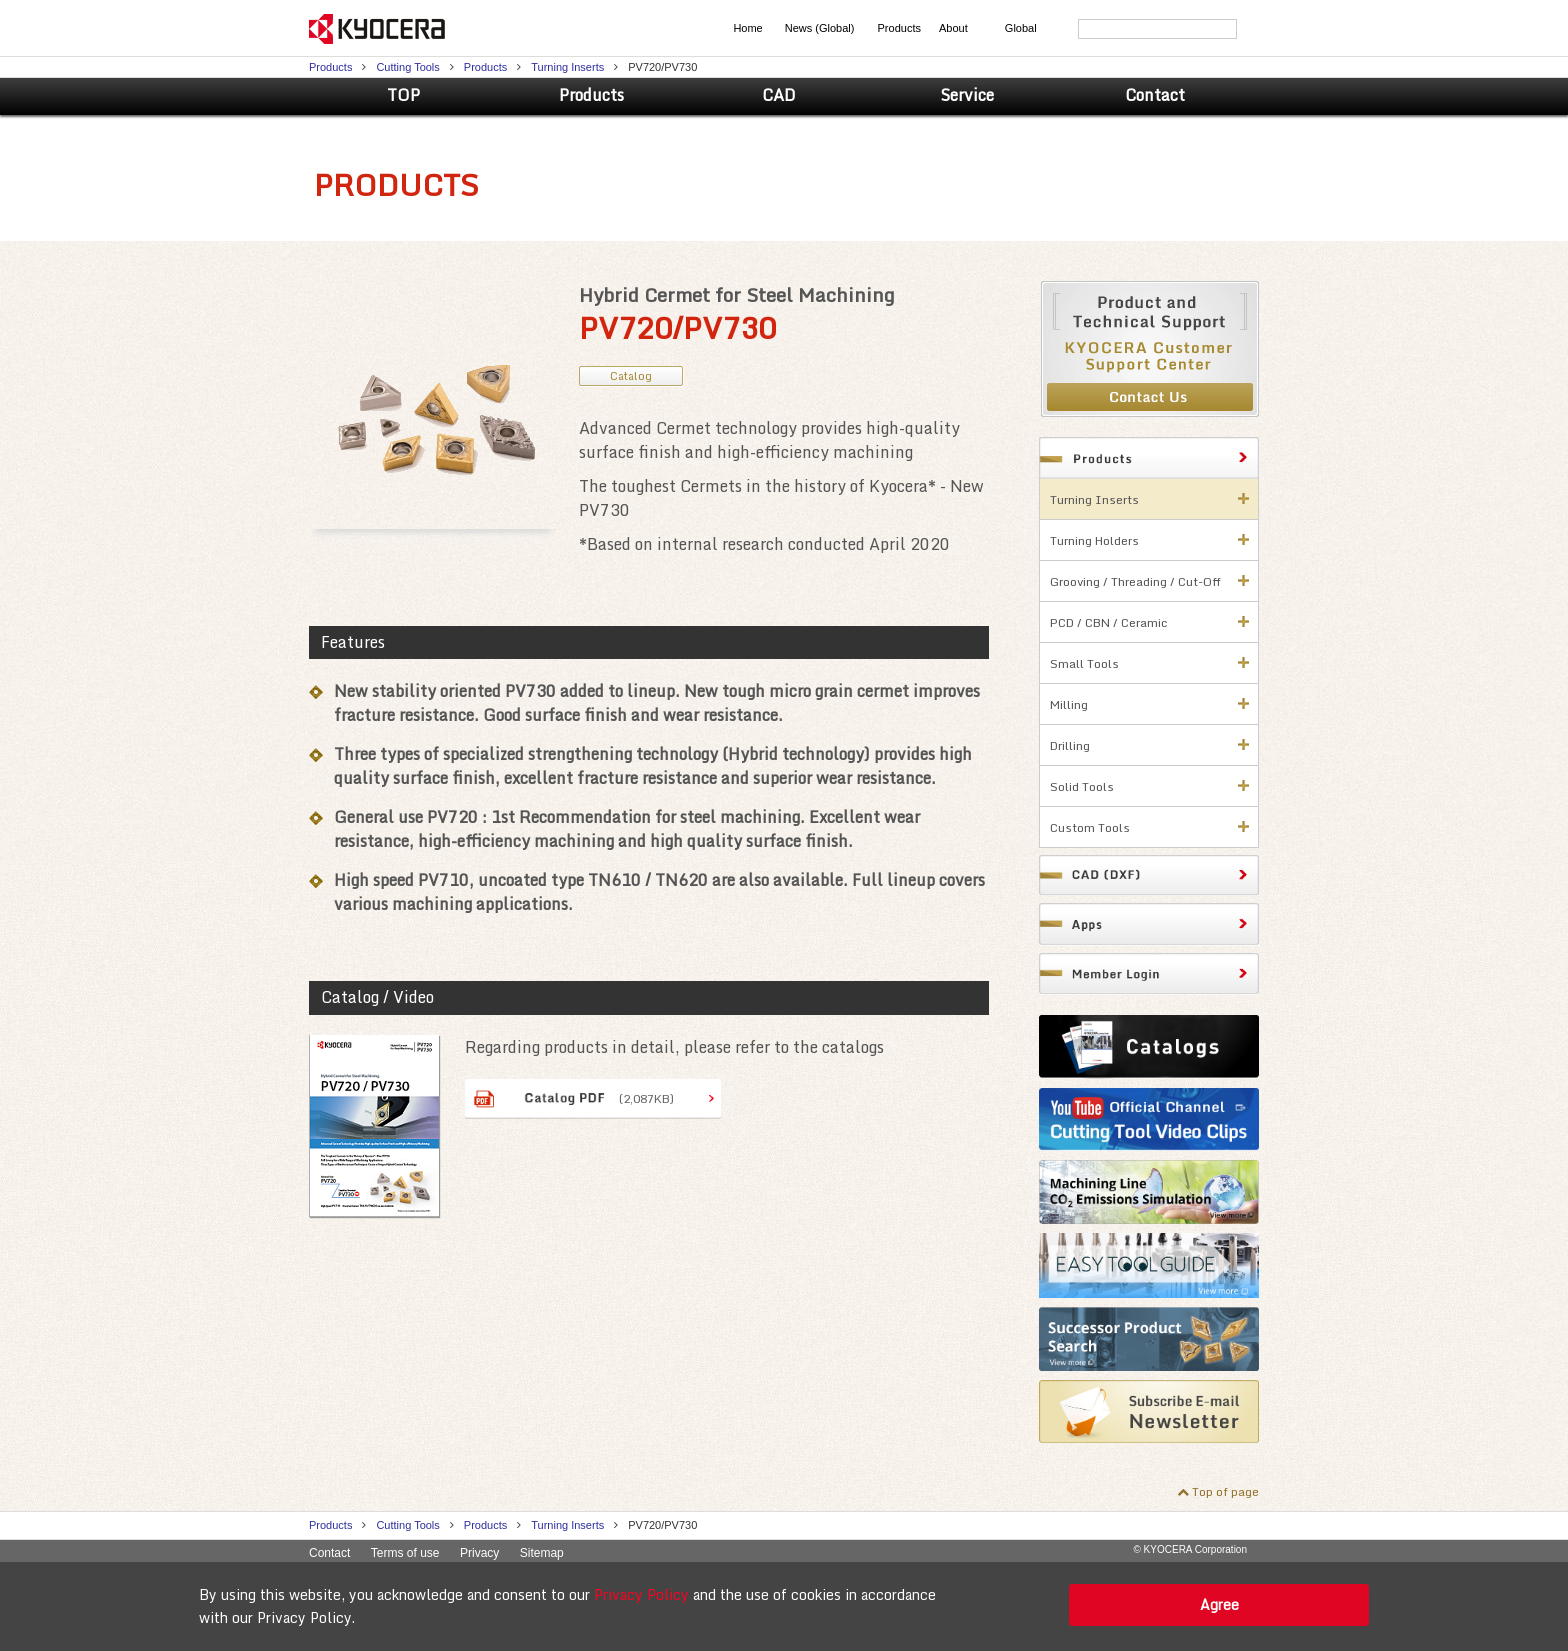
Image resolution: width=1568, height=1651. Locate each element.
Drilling (1070, 745)
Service (967, 95)
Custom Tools (1090, 827)
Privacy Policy (641, 1594)
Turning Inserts (567, 67)
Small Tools (1084, 663)
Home (747, 28)
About (953, 28)
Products (899, 28)
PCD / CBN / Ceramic (1109, 622)
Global (1021, 28)
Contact (1155, 95)
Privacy (479, 1553)
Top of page (1225, 1491)
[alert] (784, 1606)
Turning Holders (1094, 540)
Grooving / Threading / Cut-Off (1135, 581)
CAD (779, 95)
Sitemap (542, 1553)
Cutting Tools (407, 67)
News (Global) (820, 28)
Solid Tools (1082, 786)
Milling (1069, 704)
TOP (403, 95)
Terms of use (405, 1553)
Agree (1219, 1604)
